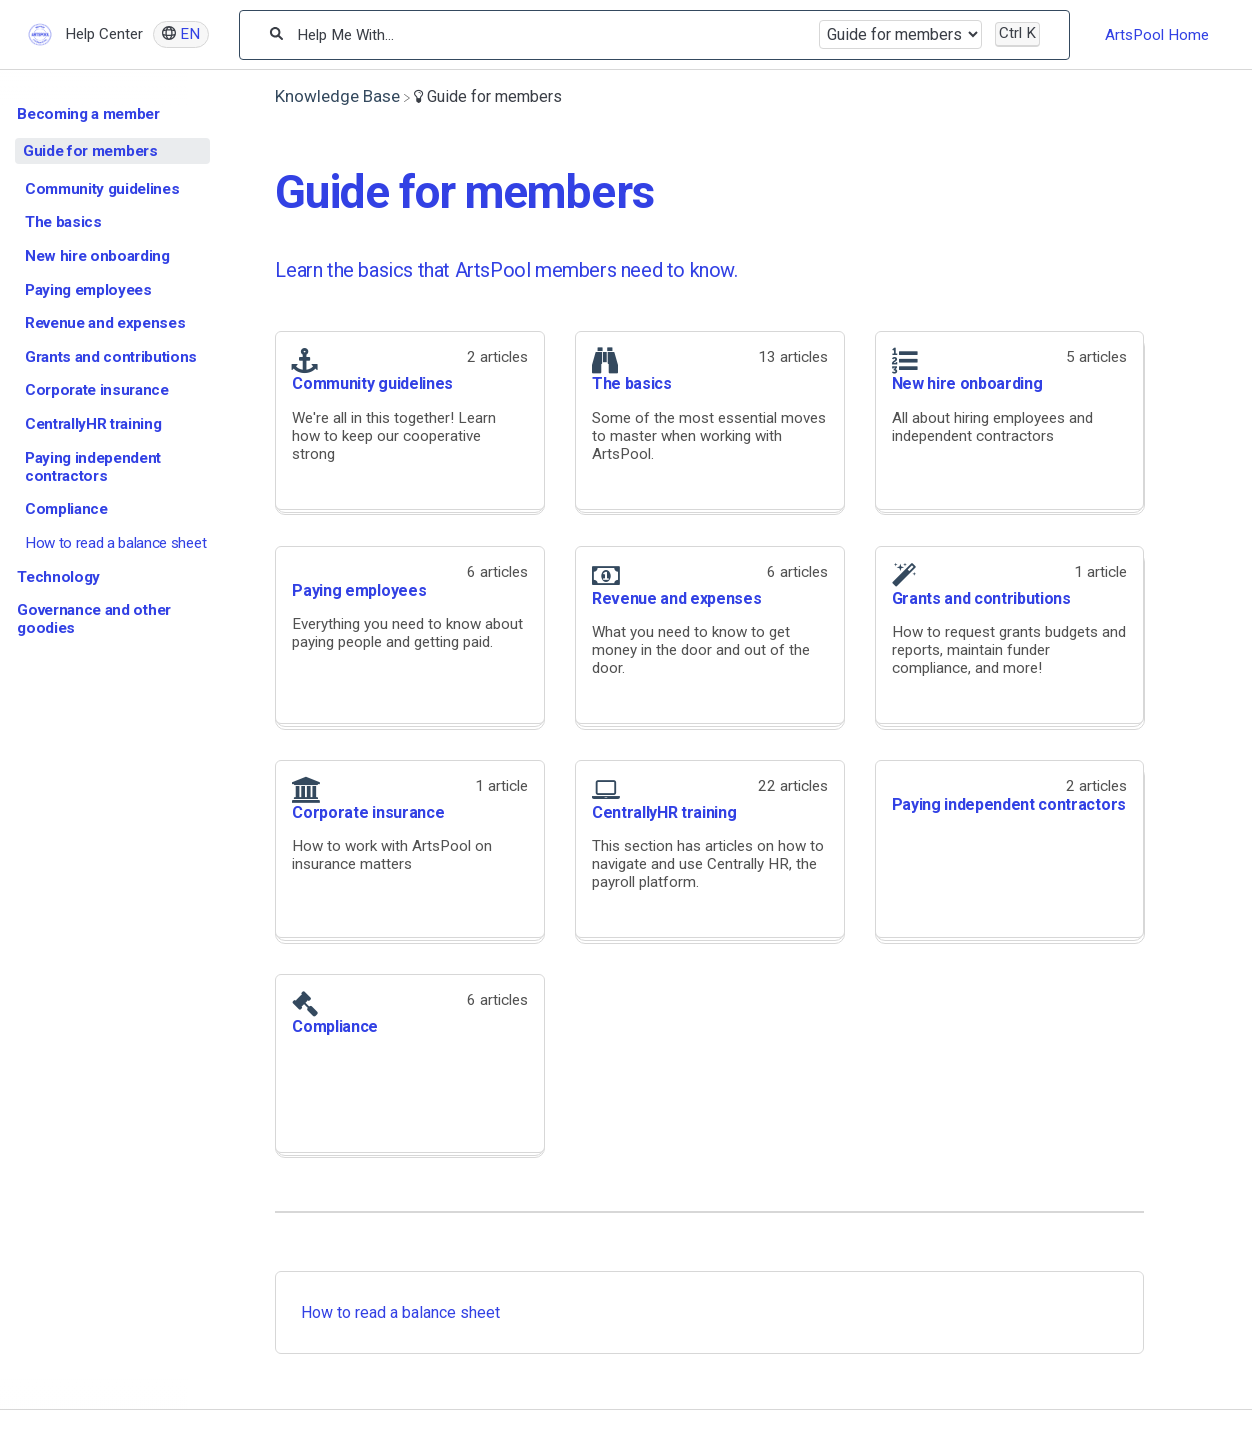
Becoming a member (88, 114)
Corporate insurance (97, 390)
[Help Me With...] (550, 35)
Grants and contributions (111, 357)
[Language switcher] (181, 34)
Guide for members (90, 151)
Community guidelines (102, 189)
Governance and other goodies (94, 619)
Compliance (66, 509)
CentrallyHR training (93, 424)
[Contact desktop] (1227, 44)
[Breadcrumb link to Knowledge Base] (337, 96)
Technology (58, 577)
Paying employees (88, 290)
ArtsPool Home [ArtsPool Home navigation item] (1157, 35)
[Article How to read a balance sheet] (112, 543)
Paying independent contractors (93, 467)
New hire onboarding (97, 256)
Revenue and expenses (105, 323)
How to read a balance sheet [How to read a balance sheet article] (400, 1312)
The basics (63, 222)
